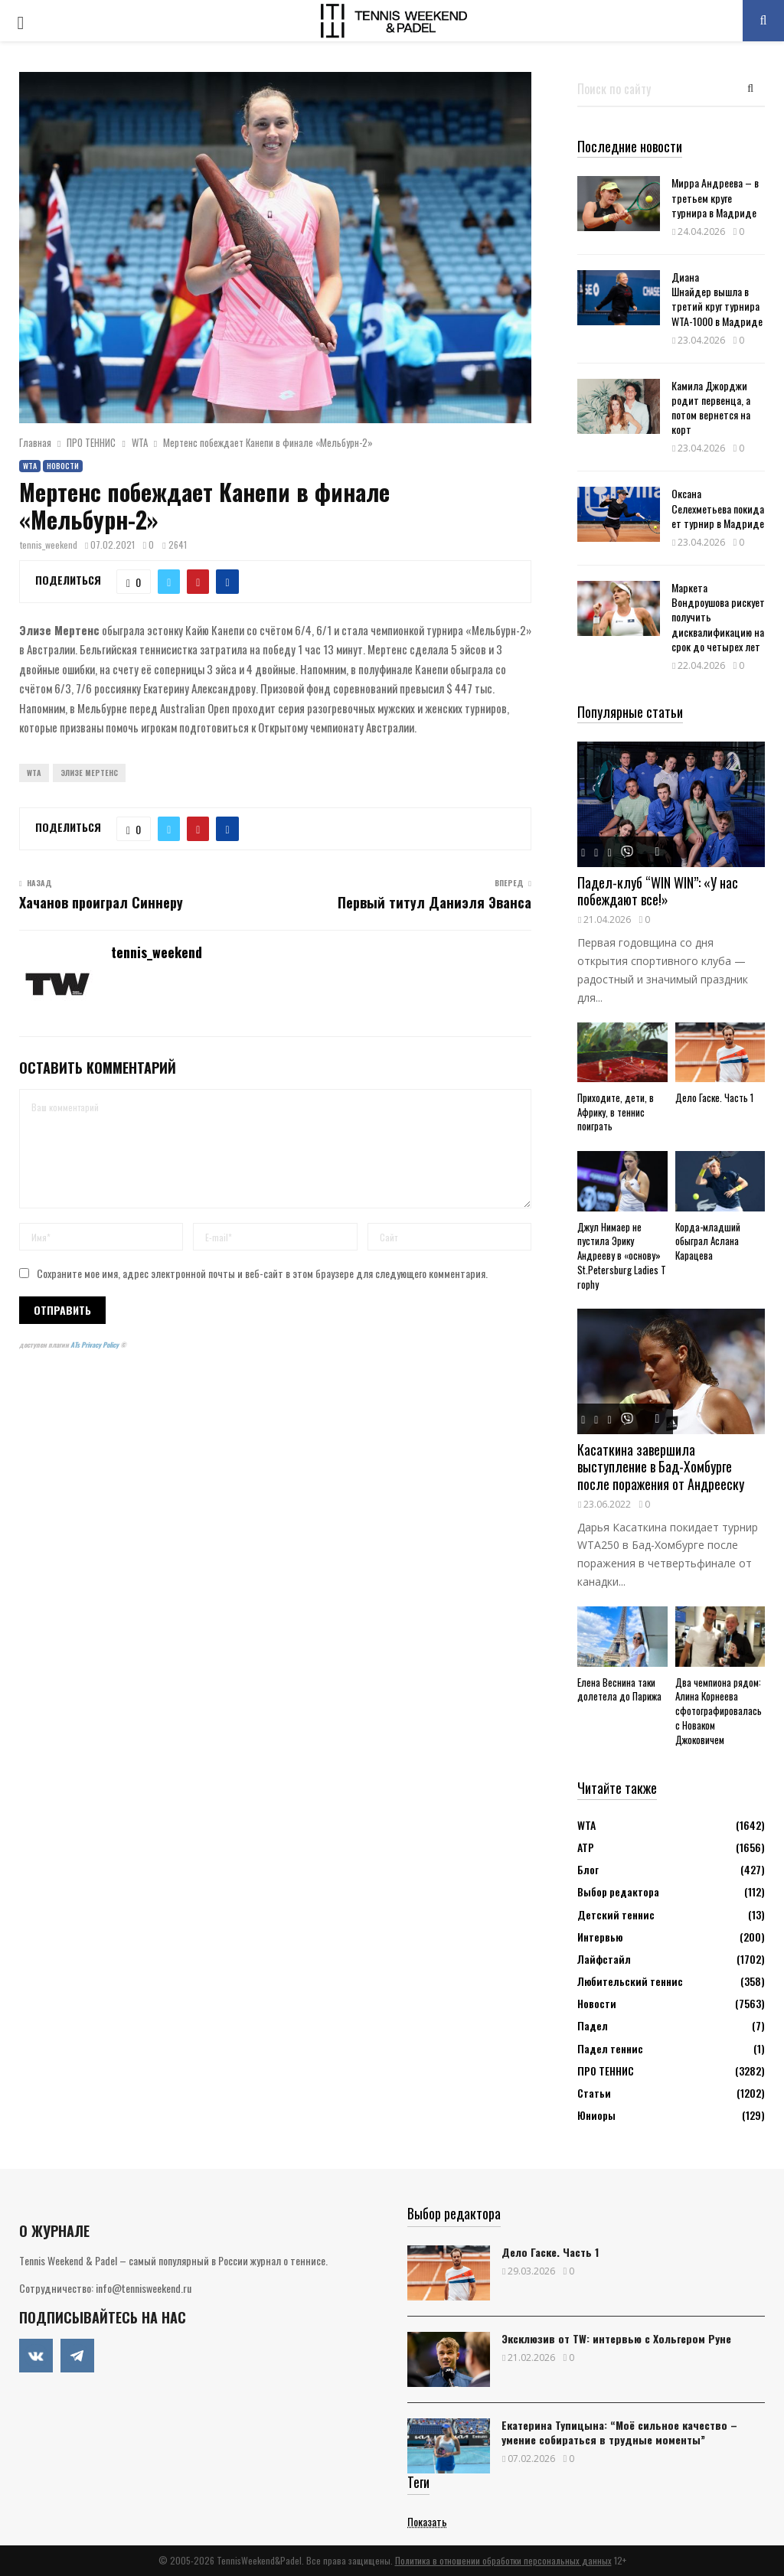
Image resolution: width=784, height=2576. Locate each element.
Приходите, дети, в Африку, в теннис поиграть (615, 1112)
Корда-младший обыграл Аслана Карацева (707, 1241)
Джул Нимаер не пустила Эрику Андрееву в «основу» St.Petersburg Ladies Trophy (621, 1255)
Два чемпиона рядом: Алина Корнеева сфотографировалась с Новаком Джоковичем (718, 1710)
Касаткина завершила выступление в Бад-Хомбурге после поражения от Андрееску (660, 1467)
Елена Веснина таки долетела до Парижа (619, 1689)
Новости (63, 465)
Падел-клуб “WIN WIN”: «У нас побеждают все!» (657, 891)
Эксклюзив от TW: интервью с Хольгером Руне (616, 2338)
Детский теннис (616, 1914)
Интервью (599, 1937)
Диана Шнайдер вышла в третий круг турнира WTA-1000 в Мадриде (717, 299)
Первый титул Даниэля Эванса (434, 902)
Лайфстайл (604, 1959)
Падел (592, 2025)
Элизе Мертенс (89, 772)
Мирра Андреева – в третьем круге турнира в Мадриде (715, 197)
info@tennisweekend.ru (143, 2288)
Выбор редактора (618, 1891)
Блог (588, 1869)
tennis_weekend (48, 544)
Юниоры (596, 2115)
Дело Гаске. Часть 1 (714, 1097)
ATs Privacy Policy (95, 1344)
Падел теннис (610, 2048)
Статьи (594, 2093)
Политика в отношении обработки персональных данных (503, 2560)
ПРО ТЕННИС (605, 2070)
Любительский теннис (630, 1981)
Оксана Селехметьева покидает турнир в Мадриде (717, 507)
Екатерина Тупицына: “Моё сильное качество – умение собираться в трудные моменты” (619, 2432)
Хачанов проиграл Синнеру (101, 902)
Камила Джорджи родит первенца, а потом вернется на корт (710, 407)
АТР (585, 1847)
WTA (30, 465)
